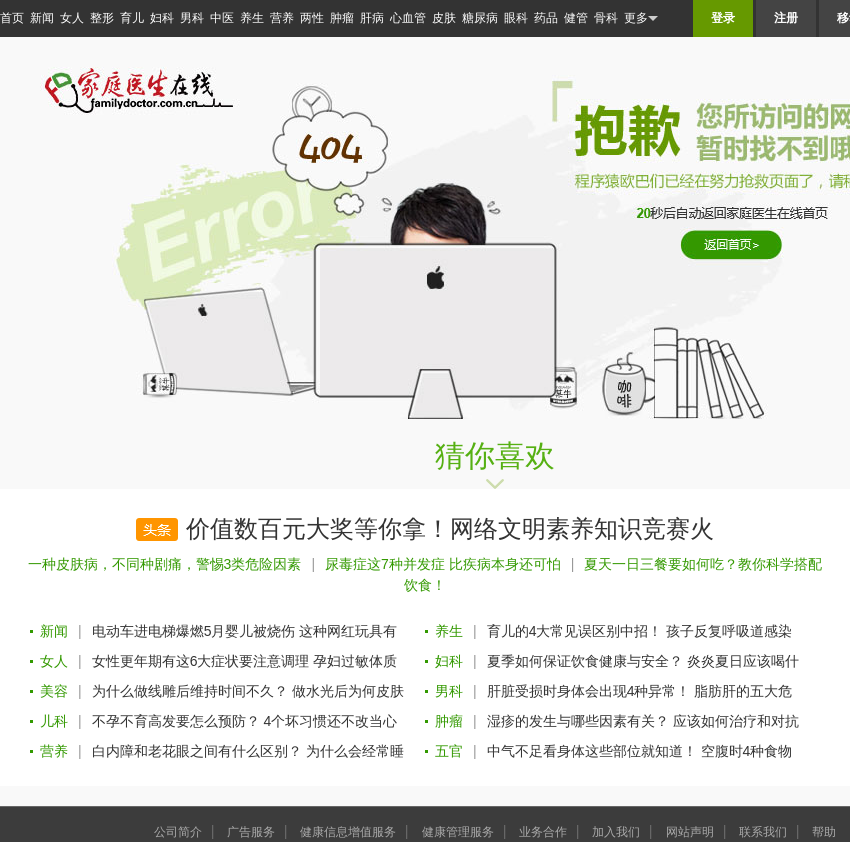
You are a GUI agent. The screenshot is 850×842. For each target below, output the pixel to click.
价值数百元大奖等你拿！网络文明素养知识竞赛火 (450, 529)
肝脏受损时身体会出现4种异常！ (589, 691)
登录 (723, 18)
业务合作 (543, 832)
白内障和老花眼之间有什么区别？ (197, 751)
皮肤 (444, 18)
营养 (282, 18)
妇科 (162, 18)
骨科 (606, 18)
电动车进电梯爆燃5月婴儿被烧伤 (194, 631)
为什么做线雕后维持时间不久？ (190, 691)
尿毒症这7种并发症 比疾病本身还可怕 (443, 564)
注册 (786, 18)
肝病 (372, 18)
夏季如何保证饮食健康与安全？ (585, 661)
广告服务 (251, 832)
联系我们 (763, 832)
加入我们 (616, 832)
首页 (12, 18)
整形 (102, 18)
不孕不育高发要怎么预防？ (176, 721)
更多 (641, 18)
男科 (192, 18)
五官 (449, 751)
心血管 (408, 18)
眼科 (516, 18)
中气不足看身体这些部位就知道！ (592, 751)
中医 (222, 18)
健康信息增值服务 (348, 832)
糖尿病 (480, 18)
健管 (576, 18)
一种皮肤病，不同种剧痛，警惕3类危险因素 (165, 564)
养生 (252, 18)
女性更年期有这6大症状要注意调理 (201, 661)
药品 (546, 18)
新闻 (42, 18)
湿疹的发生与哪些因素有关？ (578, 721)
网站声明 (690, 832)
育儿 (132, 18)
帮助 (824, 832)
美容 (54, 691)
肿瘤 (342, 18)
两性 (312, 18)
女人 (72, 18)
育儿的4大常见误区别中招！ (575, 631)
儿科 (54, 721)
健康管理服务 (458, 832)
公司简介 (178, 832)
